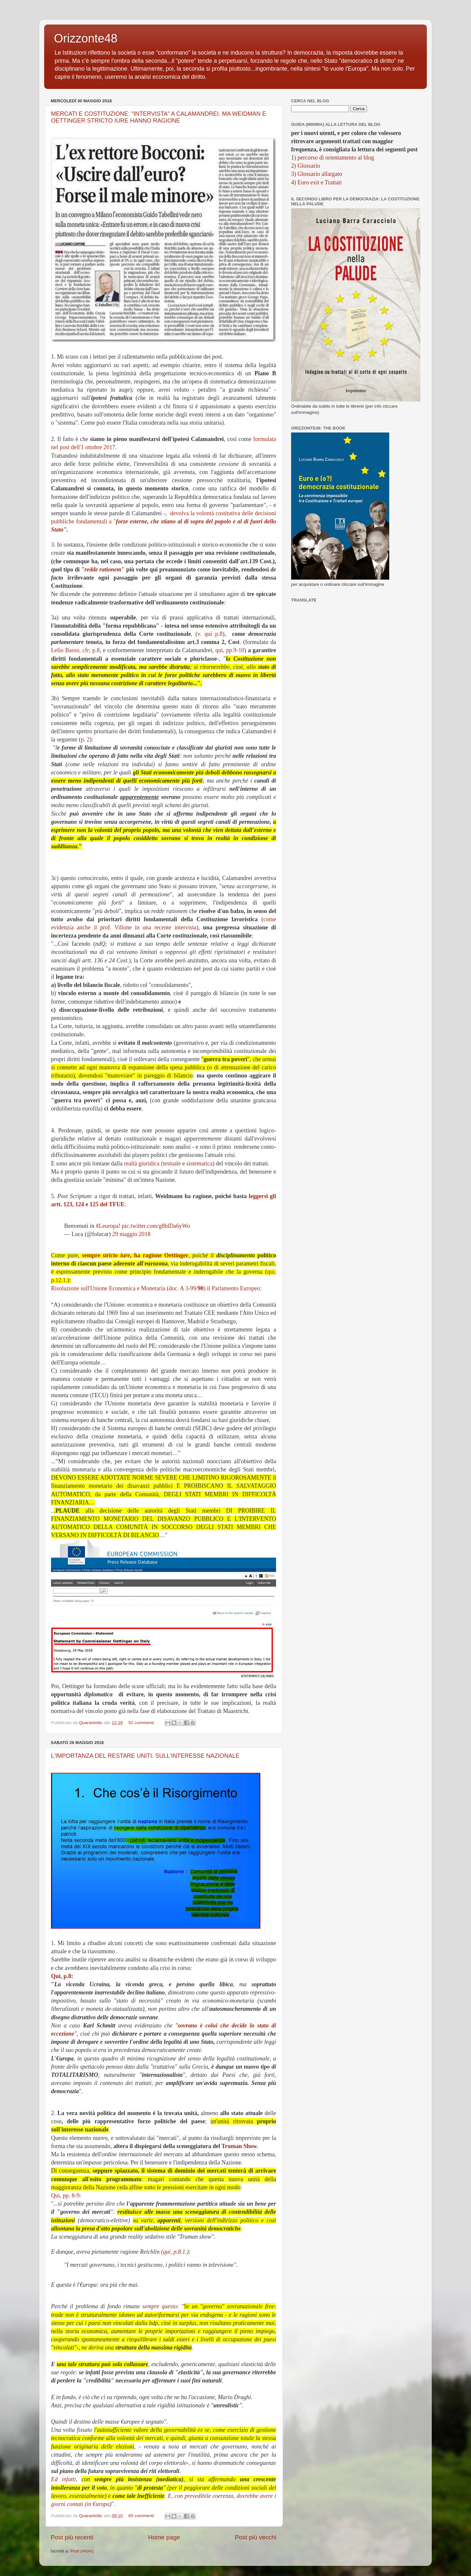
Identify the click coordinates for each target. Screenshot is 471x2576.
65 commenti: (142, 2515)
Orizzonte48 (85, 38)
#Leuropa (107, 1226)
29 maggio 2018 (131, 1234)
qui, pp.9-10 (229, 650)
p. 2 (85, 739)
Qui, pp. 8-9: (66, 2195)
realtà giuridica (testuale (152, 1163)
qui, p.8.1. (175, 2251)
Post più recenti (72, 2537)
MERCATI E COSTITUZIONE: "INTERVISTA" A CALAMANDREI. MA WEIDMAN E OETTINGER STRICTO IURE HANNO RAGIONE (158, 117)
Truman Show (239, 2146)
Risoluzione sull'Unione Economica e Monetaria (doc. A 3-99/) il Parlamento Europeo (155, 1288)
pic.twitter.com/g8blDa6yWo (156, 1226)
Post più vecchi (255, 2537)
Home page (164, 2537)
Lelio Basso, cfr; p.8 (75, 650)
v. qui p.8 (210, 634)
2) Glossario (305, 165)
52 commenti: (142, 1722)
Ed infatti (63, 2479)
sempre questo (159, 2306)
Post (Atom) (82, 2551)
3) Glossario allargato (316, 174)
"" (103, 569)
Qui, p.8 (61, 1976)
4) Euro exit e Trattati (316, 182)
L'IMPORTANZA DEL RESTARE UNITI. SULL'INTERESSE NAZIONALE (145, 1756)
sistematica (199, 1163)
